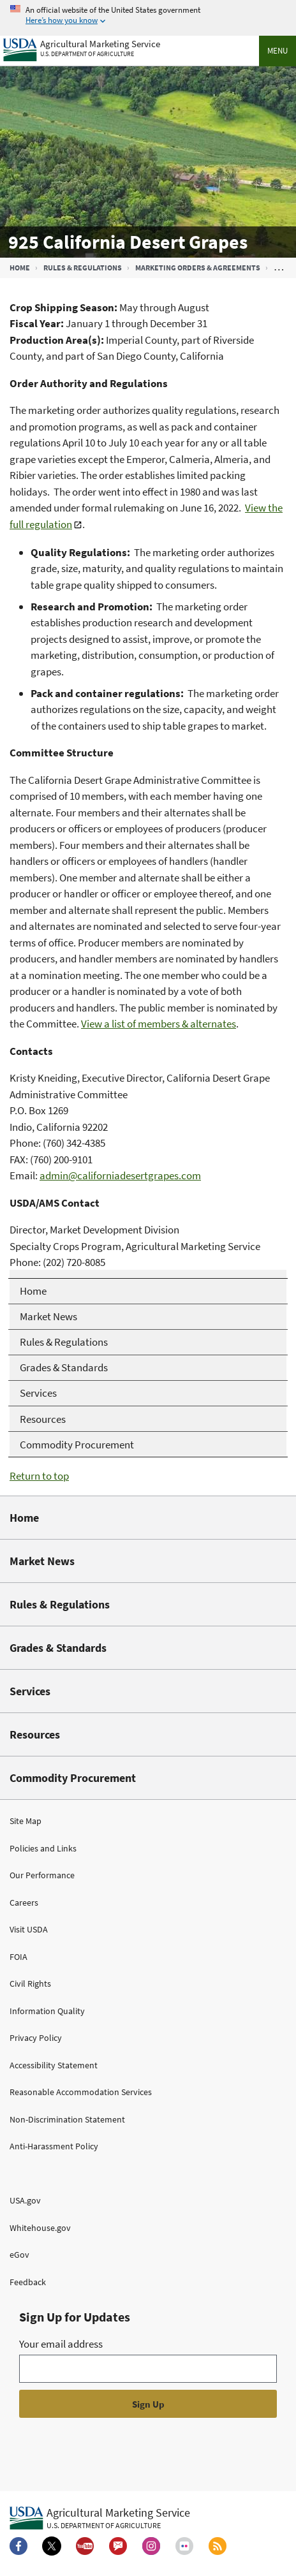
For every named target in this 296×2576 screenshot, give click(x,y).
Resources (35, 1734)
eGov (19, 2254)
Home (20, 267)
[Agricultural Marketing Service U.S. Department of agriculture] (81, 47)
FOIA (18, 1956)
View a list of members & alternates (158, 1024)
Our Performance (42, 1875)
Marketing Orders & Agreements (197, 267)
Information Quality (47, 2011)
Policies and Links (43, 1848)
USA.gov (25, 2200)
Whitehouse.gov (40, 2228)
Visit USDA (29, 1929)
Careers (24, 1902)
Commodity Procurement (73, 1777)
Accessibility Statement (54, 2065)
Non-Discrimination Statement (67, 2119)
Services (30, 1691)
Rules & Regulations (82, 267)
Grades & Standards (58, 1647)
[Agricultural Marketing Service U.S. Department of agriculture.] (100, 2517)
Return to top (39, 1476)
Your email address (61, 2344)
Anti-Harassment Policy (54, 2146)
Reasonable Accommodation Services (81, 2092)
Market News (42, 1561)
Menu (277, 50)
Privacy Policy (36, 2037)
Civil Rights (30, 1983)
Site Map (25, 1821)
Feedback (28, 2282)
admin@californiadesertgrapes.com (120, 1175)
